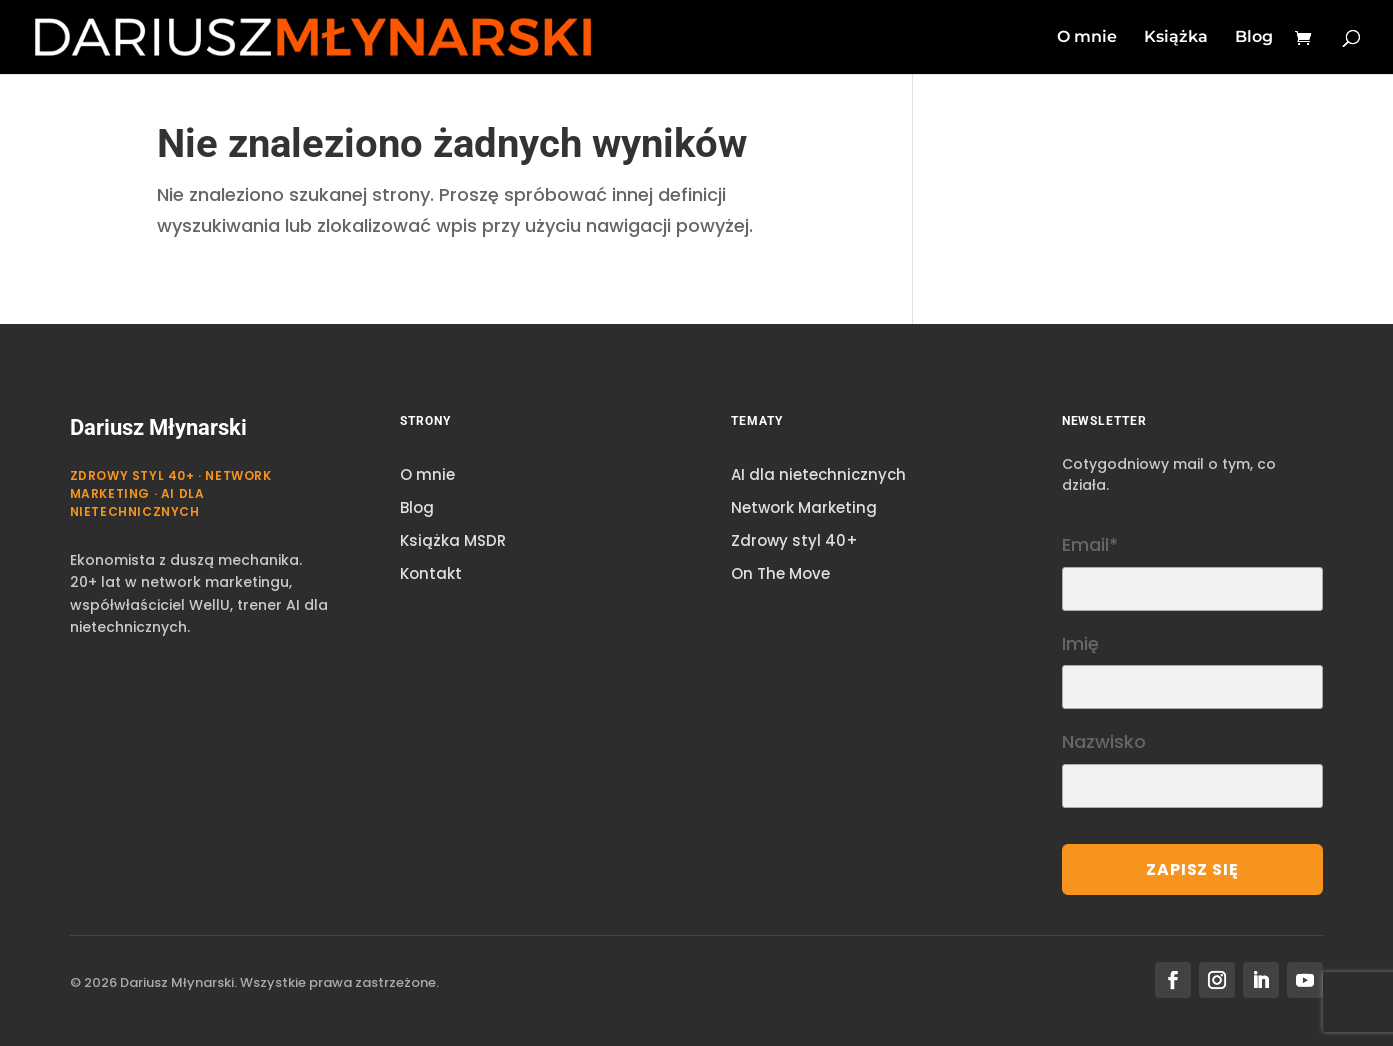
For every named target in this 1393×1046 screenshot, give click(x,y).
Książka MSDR (453, 540)
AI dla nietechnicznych (818, 474)
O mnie (1087, 38)
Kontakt (431, 573)
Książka (1176, 38)
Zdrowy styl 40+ (794, 540)
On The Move (780, 573)
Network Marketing (804, 507)
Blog (1254, 38)
